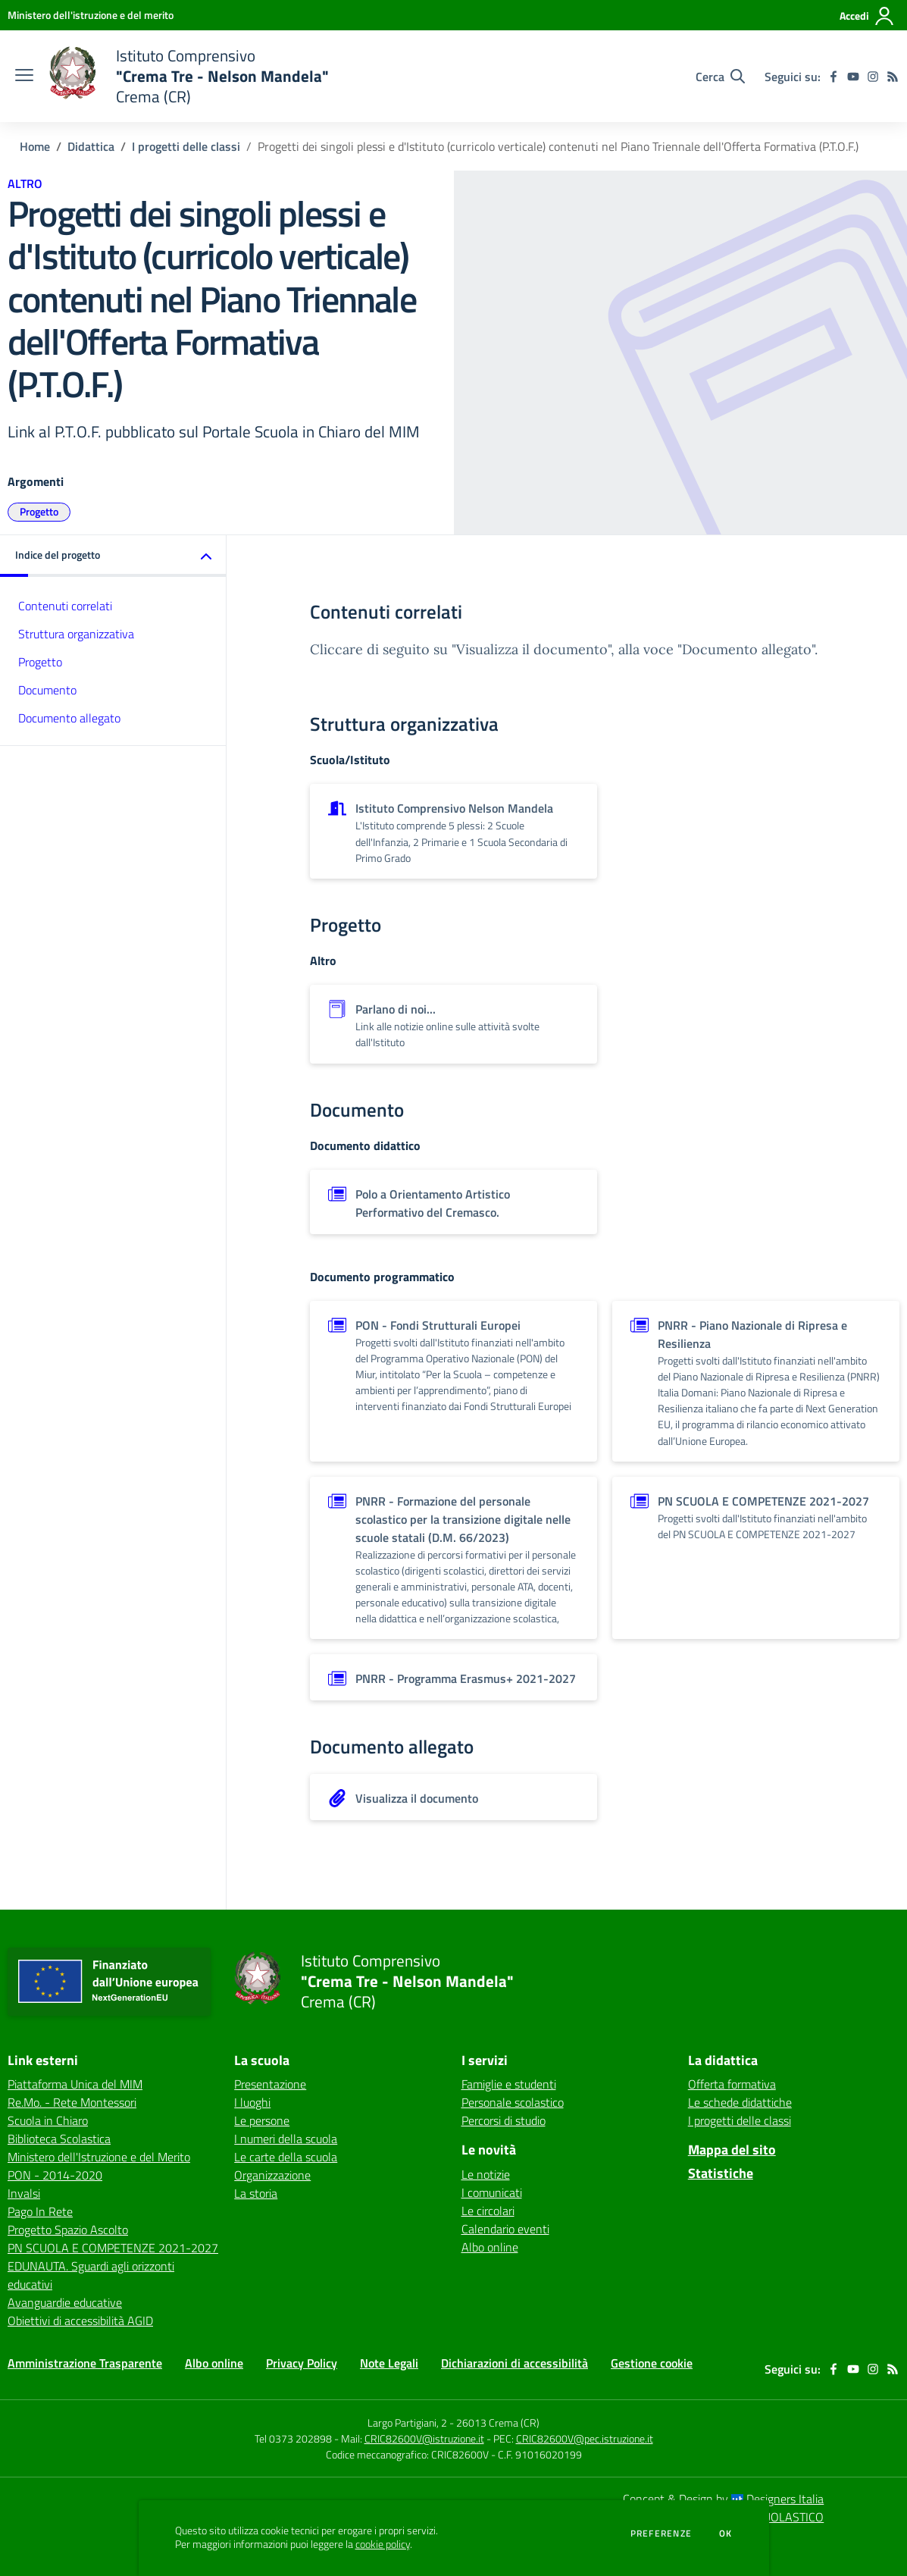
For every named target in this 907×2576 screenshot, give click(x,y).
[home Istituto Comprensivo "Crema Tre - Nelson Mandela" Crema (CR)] (188, 76)
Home (35, 146)
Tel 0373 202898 (293, 2438)
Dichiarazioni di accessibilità (514, 2363)
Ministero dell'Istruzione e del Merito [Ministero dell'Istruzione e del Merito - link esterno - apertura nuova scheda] (99, 2157)
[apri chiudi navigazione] (24, 76)
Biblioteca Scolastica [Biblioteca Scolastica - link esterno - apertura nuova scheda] (59, 2138)
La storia (255, 2193)
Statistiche (720, 2173)
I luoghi (252, 2102)
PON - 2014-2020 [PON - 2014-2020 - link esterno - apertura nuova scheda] (55, 2175)
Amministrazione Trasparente (85, 2363)
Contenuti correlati (65, 606)
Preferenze (661, 2533)
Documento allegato (69, 718)
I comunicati (491, 2192)
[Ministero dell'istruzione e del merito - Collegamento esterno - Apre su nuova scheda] (91, 15)
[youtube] (853, 76)
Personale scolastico (512, 2102)
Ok (726, 2533)
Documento (47, 690)
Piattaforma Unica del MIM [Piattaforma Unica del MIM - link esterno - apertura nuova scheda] (75, 2084)
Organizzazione (272, 2175)
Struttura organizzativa (76, 634)
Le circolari (487, 2211)
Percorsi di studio (503, 2120)
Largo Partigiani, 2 (407, 2422)
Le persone (261, 2120)
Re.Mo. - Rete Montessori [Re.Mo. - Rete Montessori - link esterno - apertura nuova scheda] (72, 2102)
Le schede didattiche (740, 2102)
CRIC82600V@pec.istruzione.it (584, 2438)
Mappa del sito (732, 2149)
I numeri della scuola (285, 2138)
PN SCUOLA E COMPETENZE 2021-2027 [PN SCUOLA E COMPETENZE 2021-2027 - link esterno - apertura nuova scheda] (113, 2248)
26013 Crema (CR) (498, 2422)
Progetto (39, 511)
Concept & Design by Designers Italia (723, 2499)
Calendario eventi (505, 2229)
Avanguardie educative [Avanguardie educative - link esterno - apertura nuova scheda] (65, 2302)
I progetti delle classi (186, 146)
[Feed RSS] (892, 76)
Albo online (489, 2247)
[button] (113, 556)
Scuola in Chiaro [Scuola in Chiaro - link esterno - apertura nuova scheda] (48, 2120)
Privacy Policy (301, 2363)
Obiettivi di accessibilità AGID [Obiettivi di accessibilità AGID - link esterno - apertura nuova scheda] (80, 2320)
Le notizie (485, 2174)
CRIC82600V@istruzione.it (424, 2438)
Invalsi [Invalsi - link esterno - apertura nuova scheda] (24, 2193)
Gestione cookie (652, 2363)
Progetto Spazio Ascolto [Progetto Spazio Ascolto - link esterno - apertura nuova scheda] (68, 2229)
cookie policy (382, 2544)
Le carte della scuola (285, 2157)
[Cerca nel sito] (720, 76)
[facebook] (833, 76)
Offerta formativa (732, 2084)
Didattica (90, 146)
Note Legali (389, 2363)
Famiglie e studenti (508, 2084)
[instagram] (873, 76)
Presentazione (270, 2084)
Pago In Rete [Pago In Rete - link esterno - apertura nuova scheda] (40, 2211)
